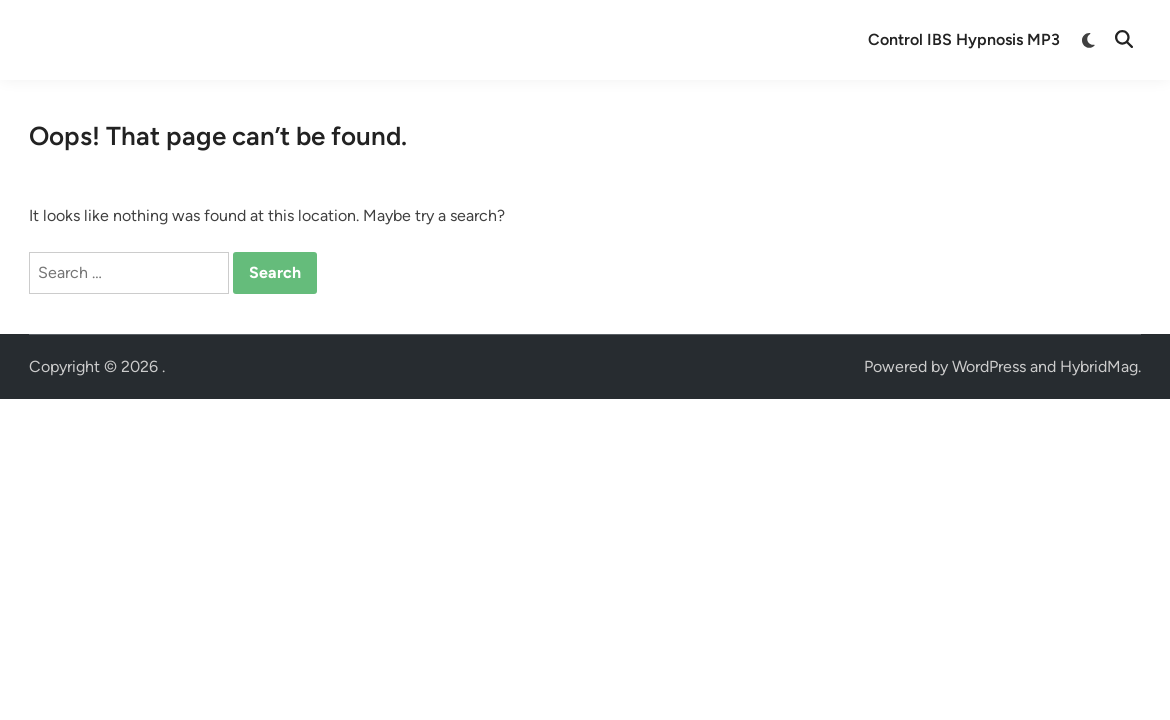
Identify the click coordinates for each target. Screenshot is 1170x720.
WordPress (989, 366)
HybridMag (1099, 366)
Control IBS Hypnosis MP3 (964, 39)
